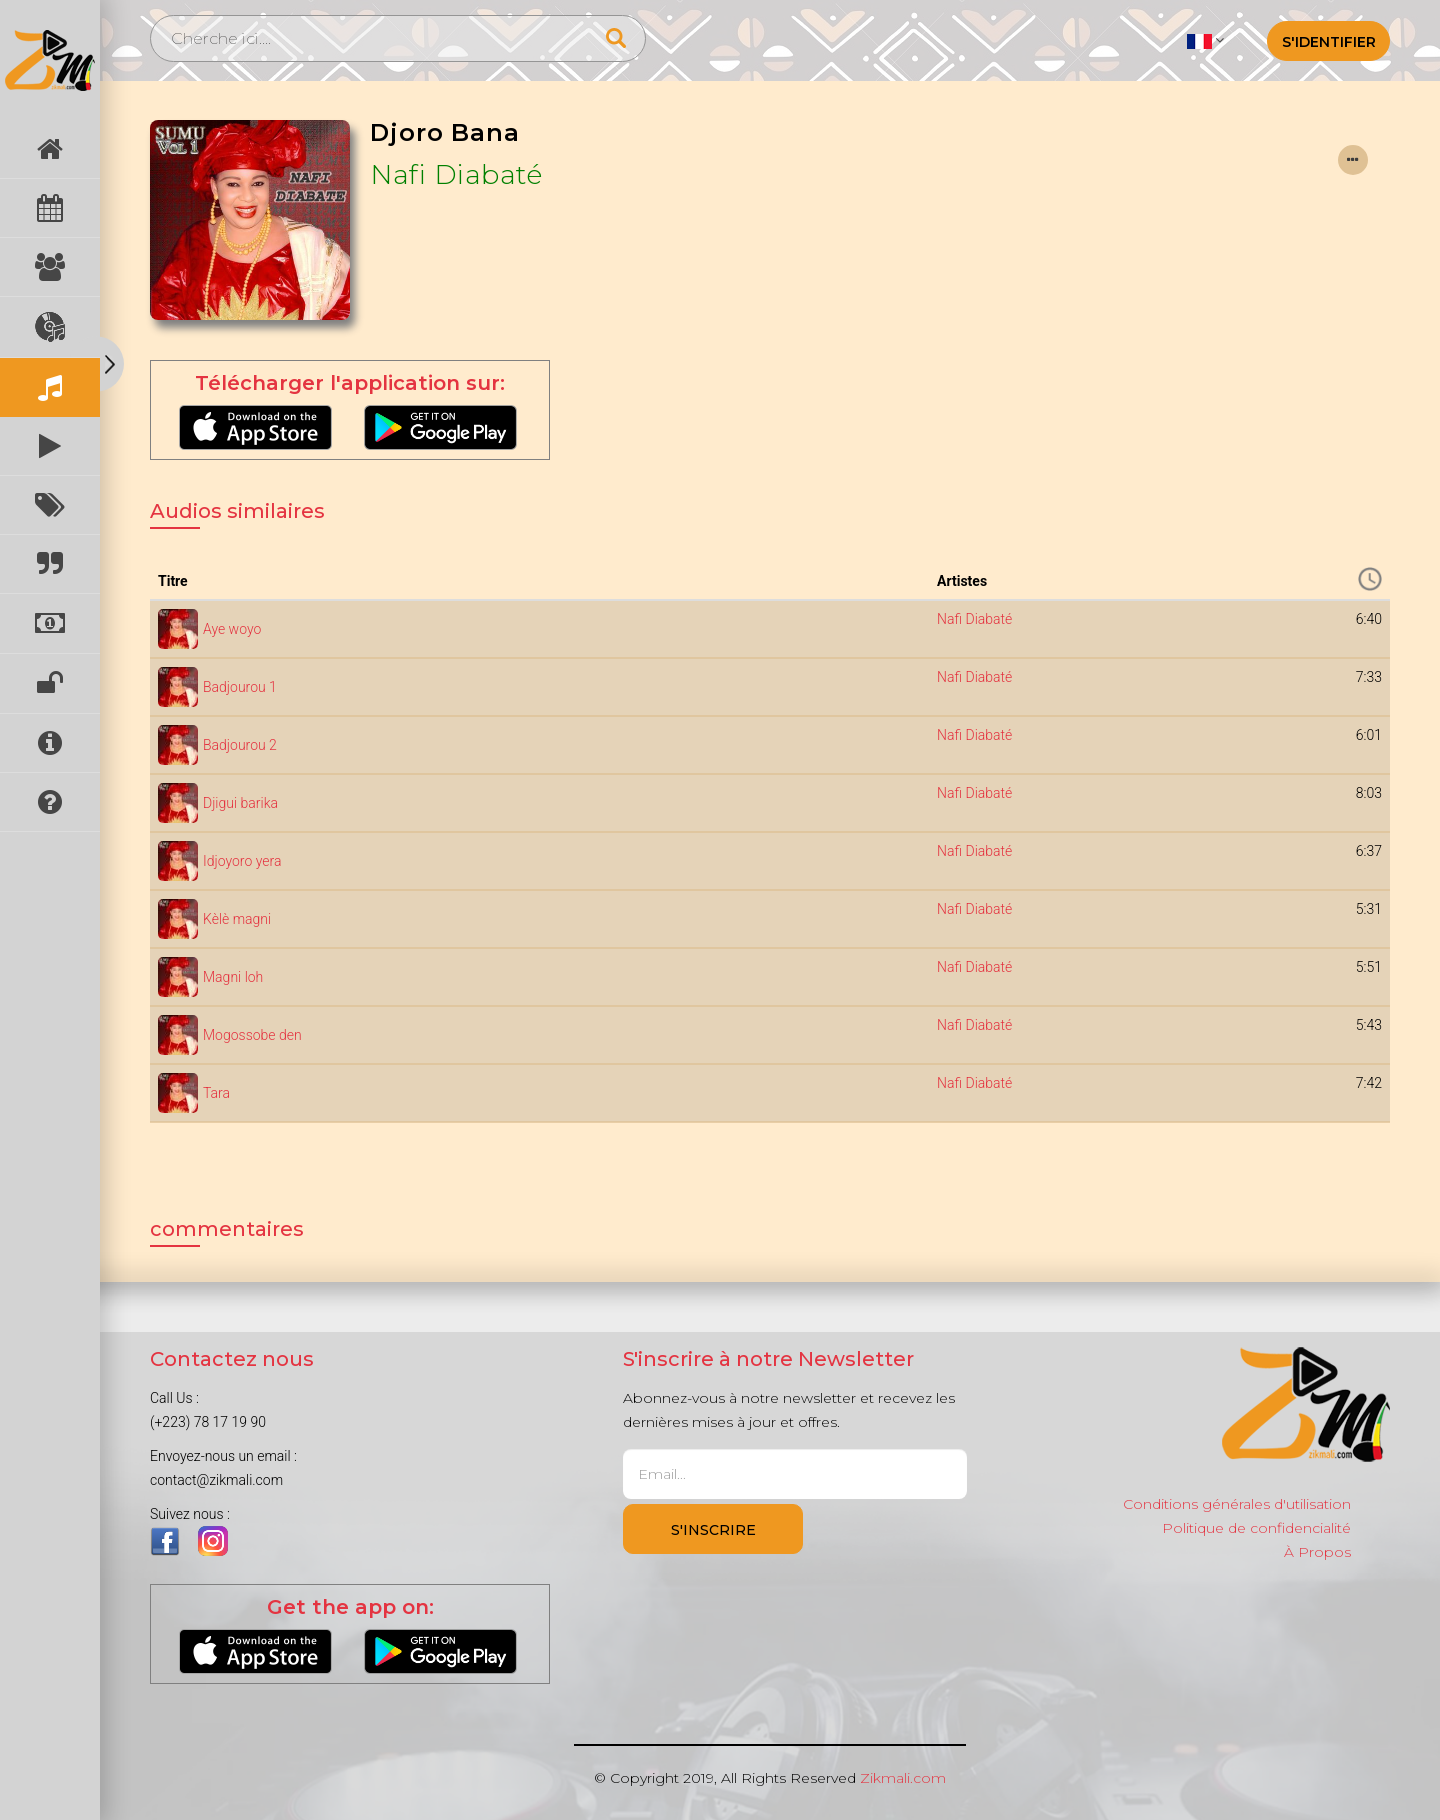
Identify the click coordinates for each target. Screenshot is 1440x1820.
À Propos (1317, 1552)
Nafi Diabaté (456, 174)
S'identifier (1329, 42)
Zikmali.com (903, 1778)
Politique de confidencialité (1256, 1528)
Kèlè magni (237, 919)
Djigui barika (240, 803)
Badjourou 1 (240, 687)
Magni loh (233, 977)
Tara (216, 1093)
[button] (1205, 40)
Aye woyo (232, 629)
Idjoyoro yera (242, 861)
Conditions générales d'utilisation (1237, 1504)
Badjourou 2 (240, 745)
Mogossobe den (252, 1035)
